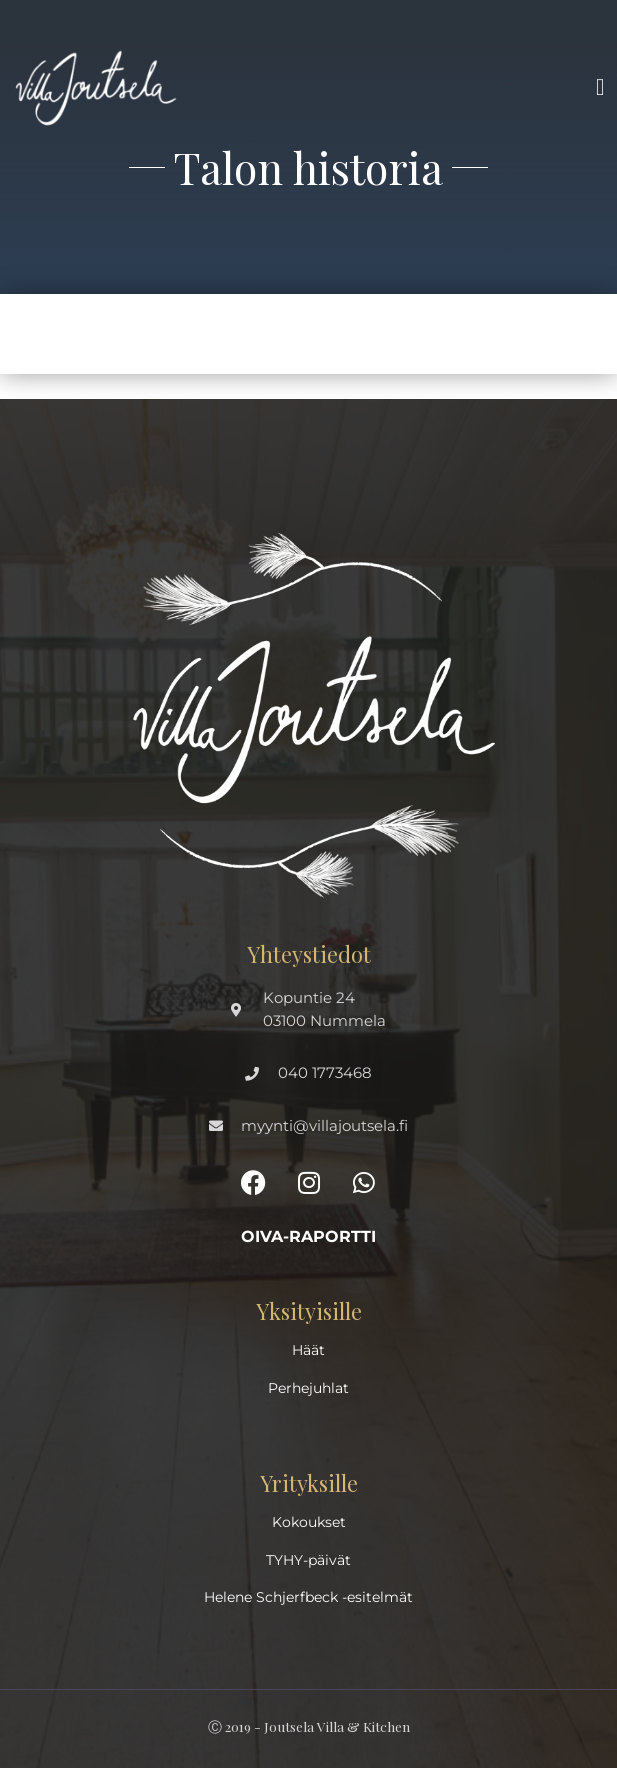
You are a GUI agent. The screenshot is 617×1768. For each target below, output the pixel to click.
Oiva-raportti (308, 1236)
